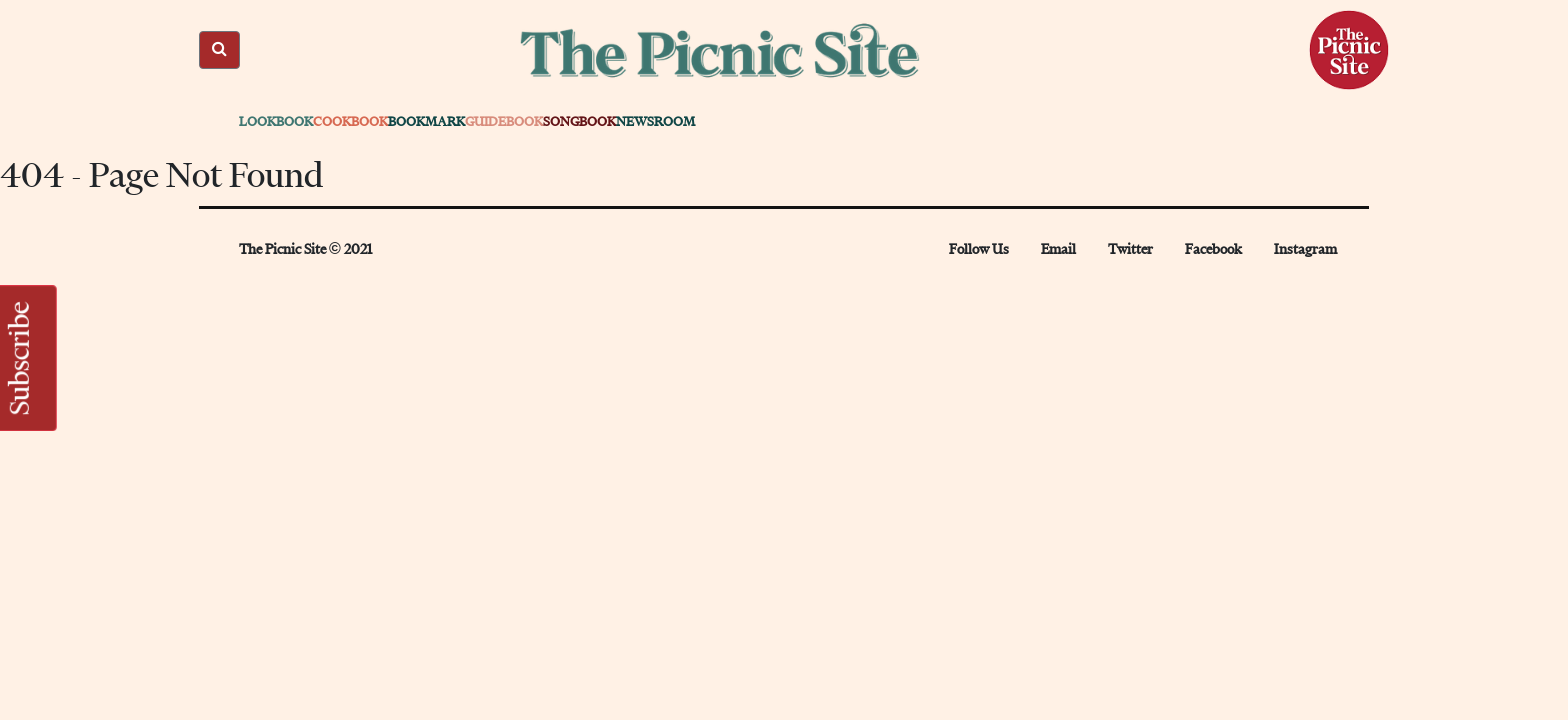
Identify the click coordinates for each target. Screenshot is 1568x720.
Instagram (1305, 249)
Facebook (1213, 249)
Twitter (1130, 249)
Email (1058, 249)
